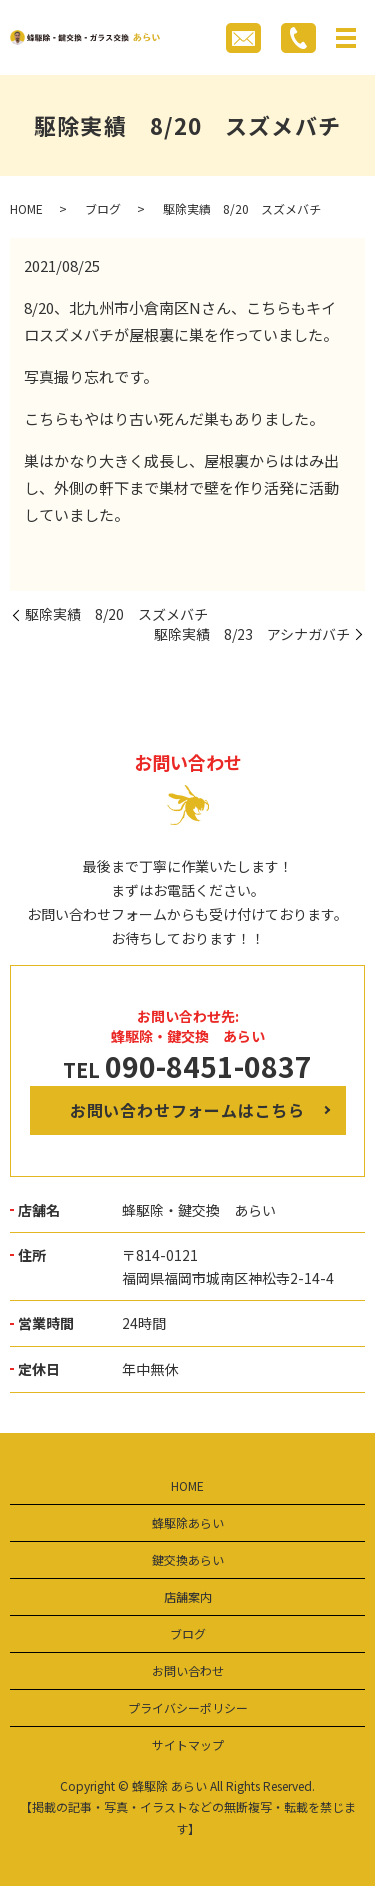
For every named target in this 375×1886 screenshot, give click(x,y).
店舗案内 (188, 1596)
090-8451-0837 (208, 1066)
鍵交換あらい (188, 1559)
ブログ (103, 208)
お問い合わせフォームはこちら (187, 1110)
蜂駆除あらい (188, 1522)
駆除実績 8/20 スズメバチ (116, 614)
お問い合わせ (188, 1670)
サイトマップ (188, 1744)
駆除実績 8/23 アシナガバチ (252, 634)
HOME (26, 208)
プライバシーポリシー (188, 1707)
